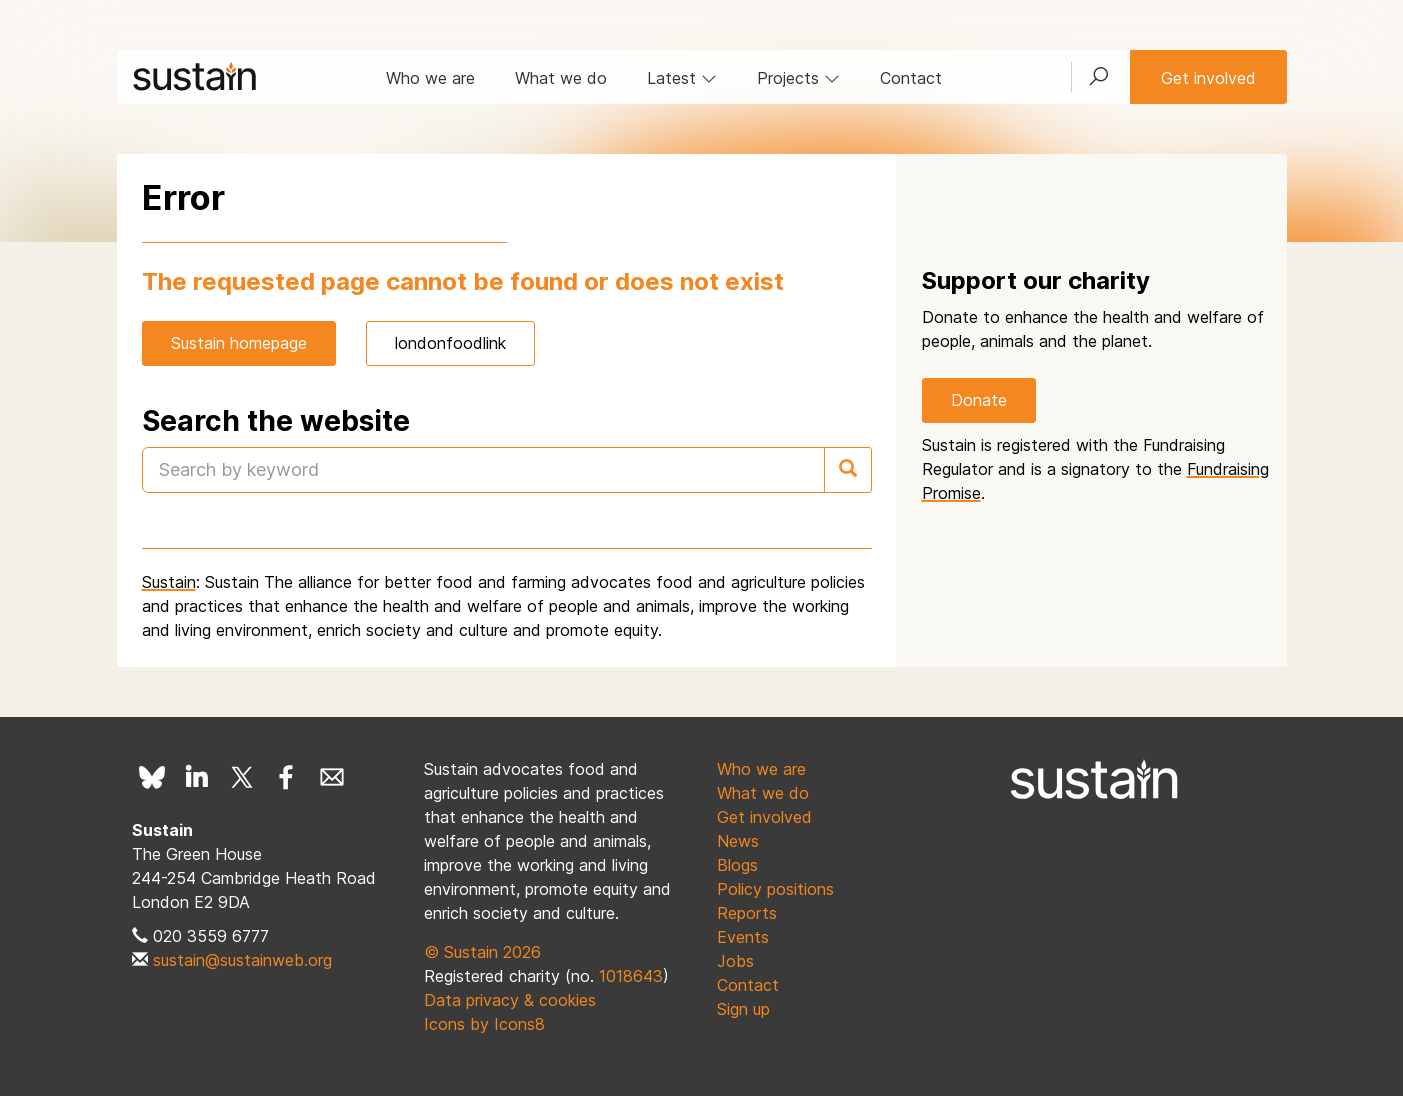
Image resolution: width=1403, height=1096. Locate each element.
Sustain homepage (239, 343)
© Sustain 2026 (482, 952)
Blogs (737, 865)
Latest (682, 78)
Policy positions (775, 889)
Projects (798, 78)
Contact (911, 78)
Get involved (1208, 78)
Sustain (169, 582)
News (738, 841)
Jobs (735, 961)
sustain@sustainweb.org (242, 960)
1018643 (631, 976)
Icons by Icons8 (484, 1024)
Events (743, 937)
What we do (561, 78)
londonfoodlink (450, 343)
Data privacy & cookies (510, 1000)
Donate (979, 400)
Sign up (743, 1009)
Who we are (430, 78)
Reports (747, 913)
